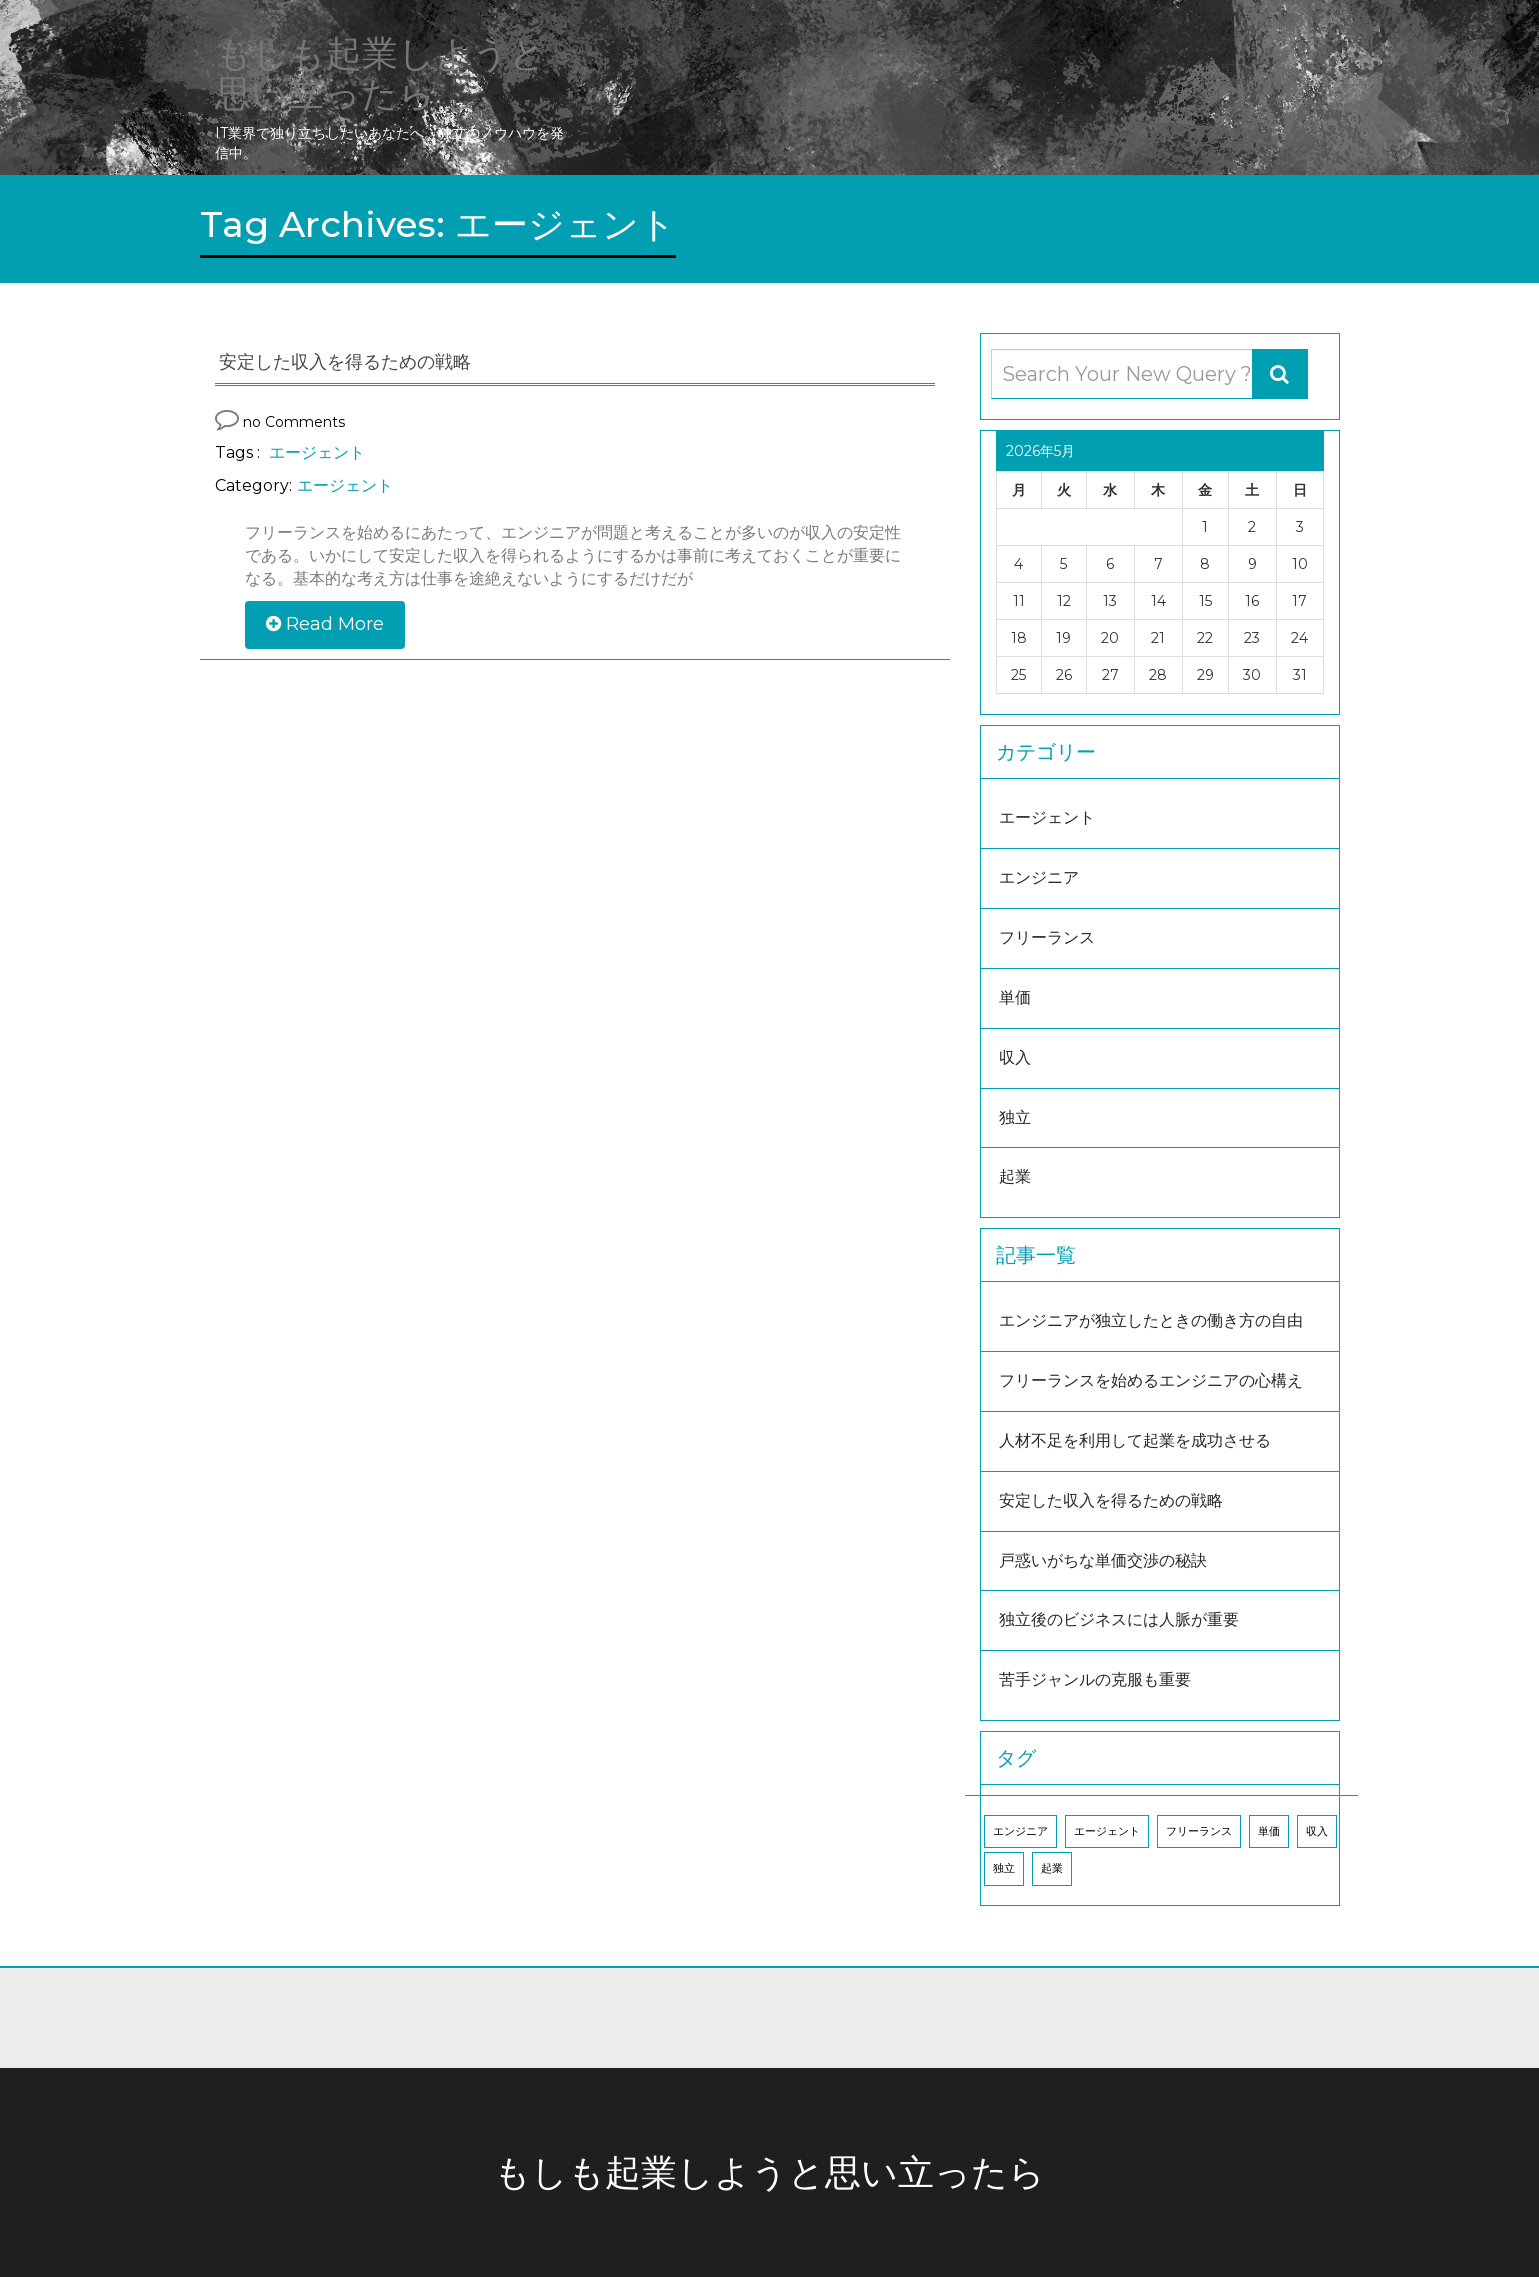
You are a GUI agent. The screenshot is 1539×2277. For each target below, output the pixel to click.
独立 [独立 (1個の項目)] (1004, 1868)
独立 (1015, 1117)
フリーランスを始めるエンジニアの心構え (1151, 1380)
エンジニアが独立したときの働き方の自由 (1151, 1320)
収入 (1015, 1057)
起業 (1015, 1176)
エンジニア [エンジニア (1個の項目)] (1020, 1831)
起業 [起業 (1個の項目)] (1052, 1868)
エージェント (317, 452)
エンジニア (1039, 877)
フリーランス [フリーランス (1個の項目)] (1199, 1831)
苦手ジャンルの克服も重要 (1095, 1679)
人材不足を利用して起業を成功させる (1135, 1440)
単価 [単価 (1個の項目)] (1269, 1831)
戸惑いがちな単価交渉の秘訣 (1103, 1560)
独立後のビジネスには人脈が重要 (1119, 1619)
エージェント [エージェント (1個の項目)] (1107, 1831)
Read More (325, 624)
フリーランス (1047, 937)
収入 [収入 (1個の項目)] (1317, 1831)
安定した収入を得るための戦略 (1111, 1500)
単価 (1015, 997)
